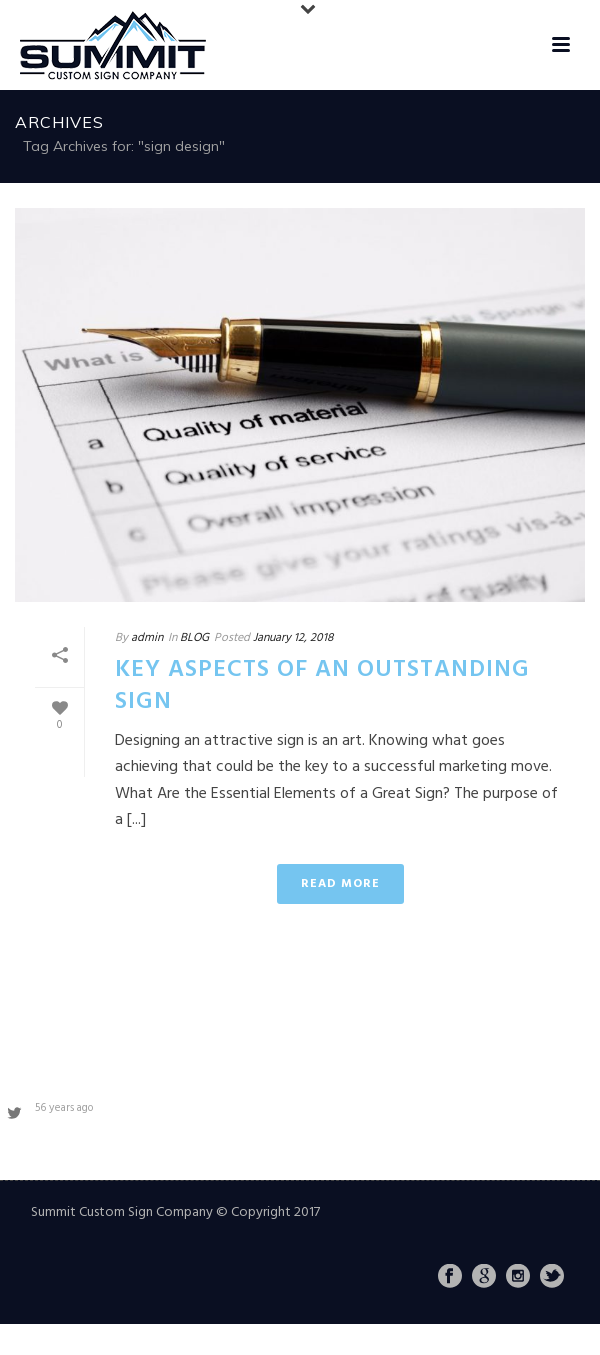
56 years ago (64, 1108)
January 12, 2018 (293, 638)
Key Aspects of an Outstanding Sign (322, 685)
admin (147, 638)
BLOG (194, 638)
